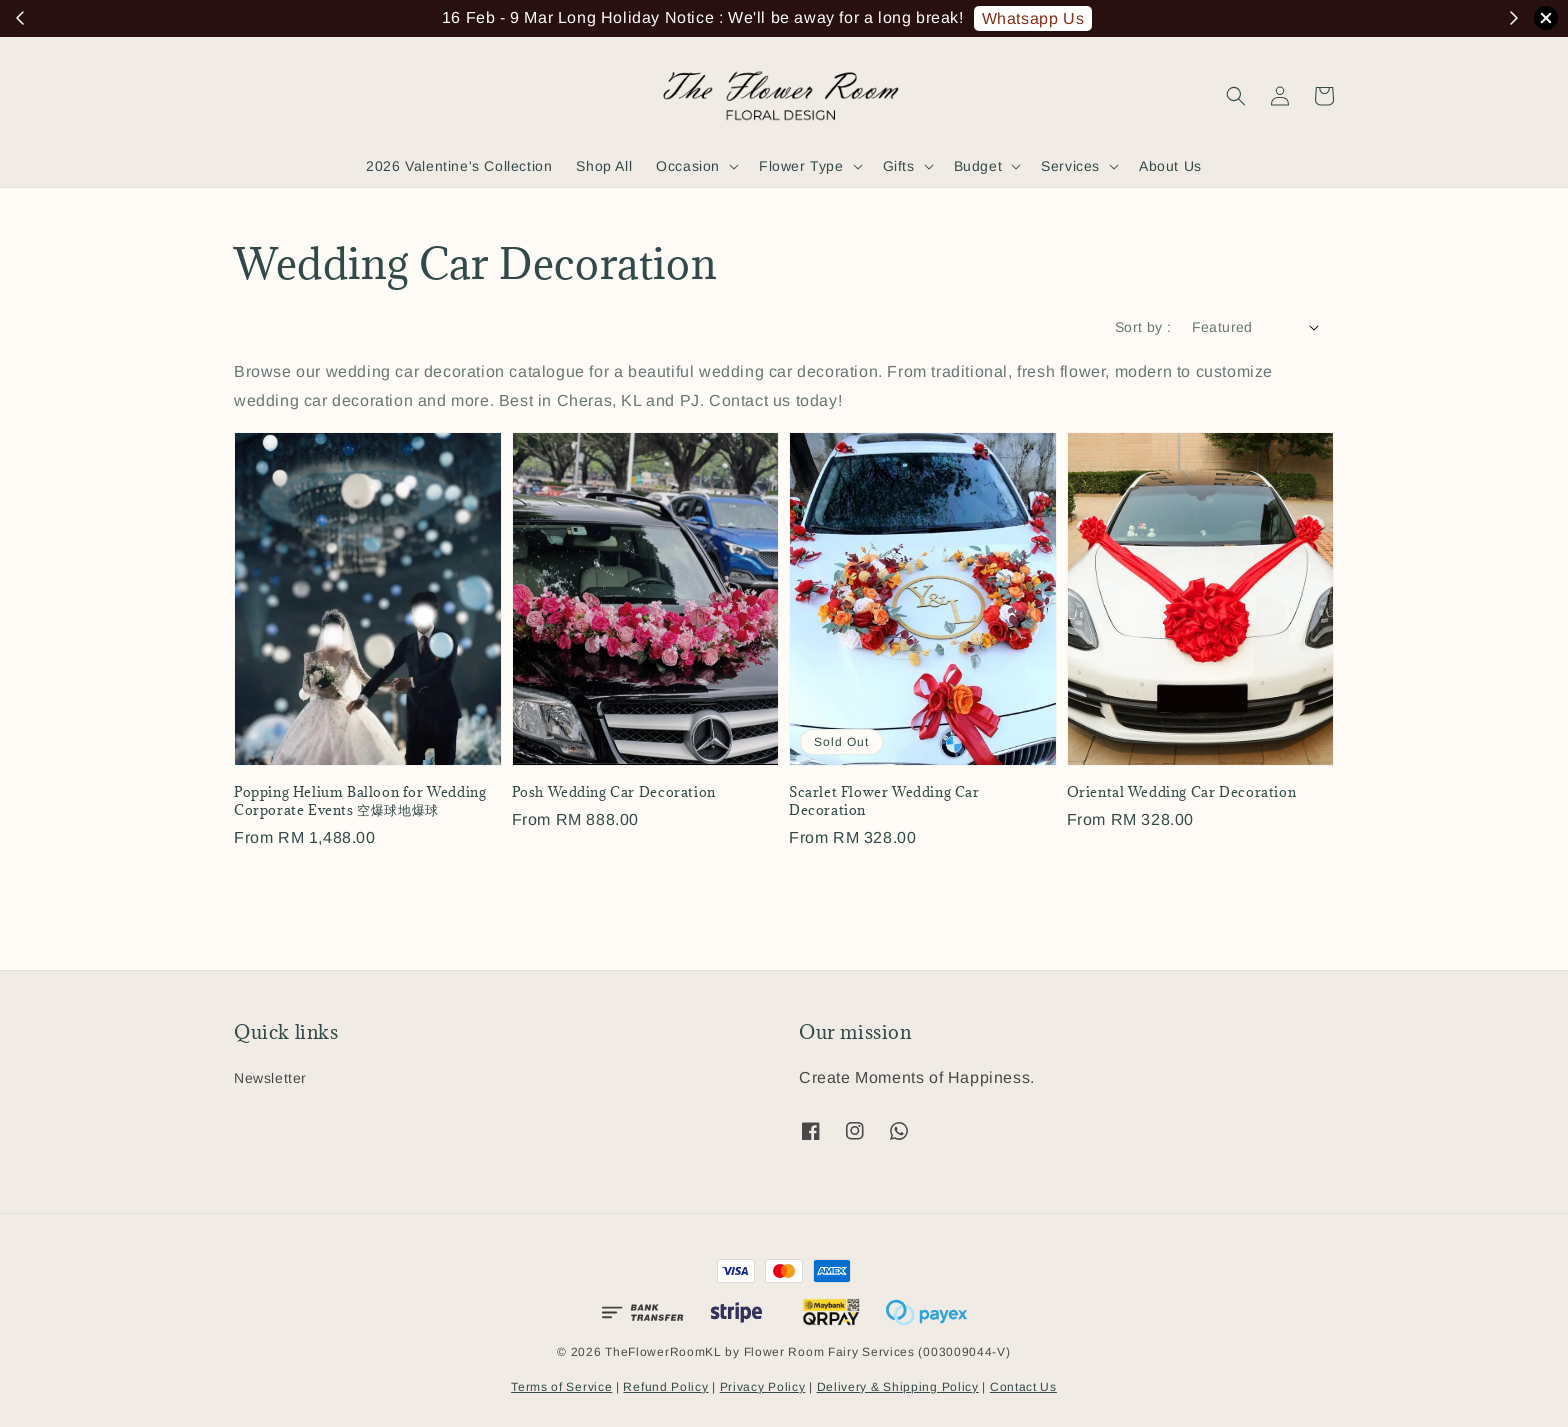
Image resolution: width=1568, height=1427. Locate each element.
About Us (1170, 166)
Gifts (899, 166)
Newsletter (270, 1078)
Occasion (688, 166)
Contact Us (1023, 1387)
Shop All (604, 166)
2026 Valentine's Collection (459, 166)
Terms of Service (561, 1387)
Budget (978, 166)
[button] (1236, 96)
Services (1070, 166)
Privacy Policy (763, 1387)
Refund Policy (665, 1387)
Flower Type (801, 166)
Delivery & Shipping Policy (898, 1387)
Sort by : (1143, 327)
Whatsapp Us (1033, 18)
